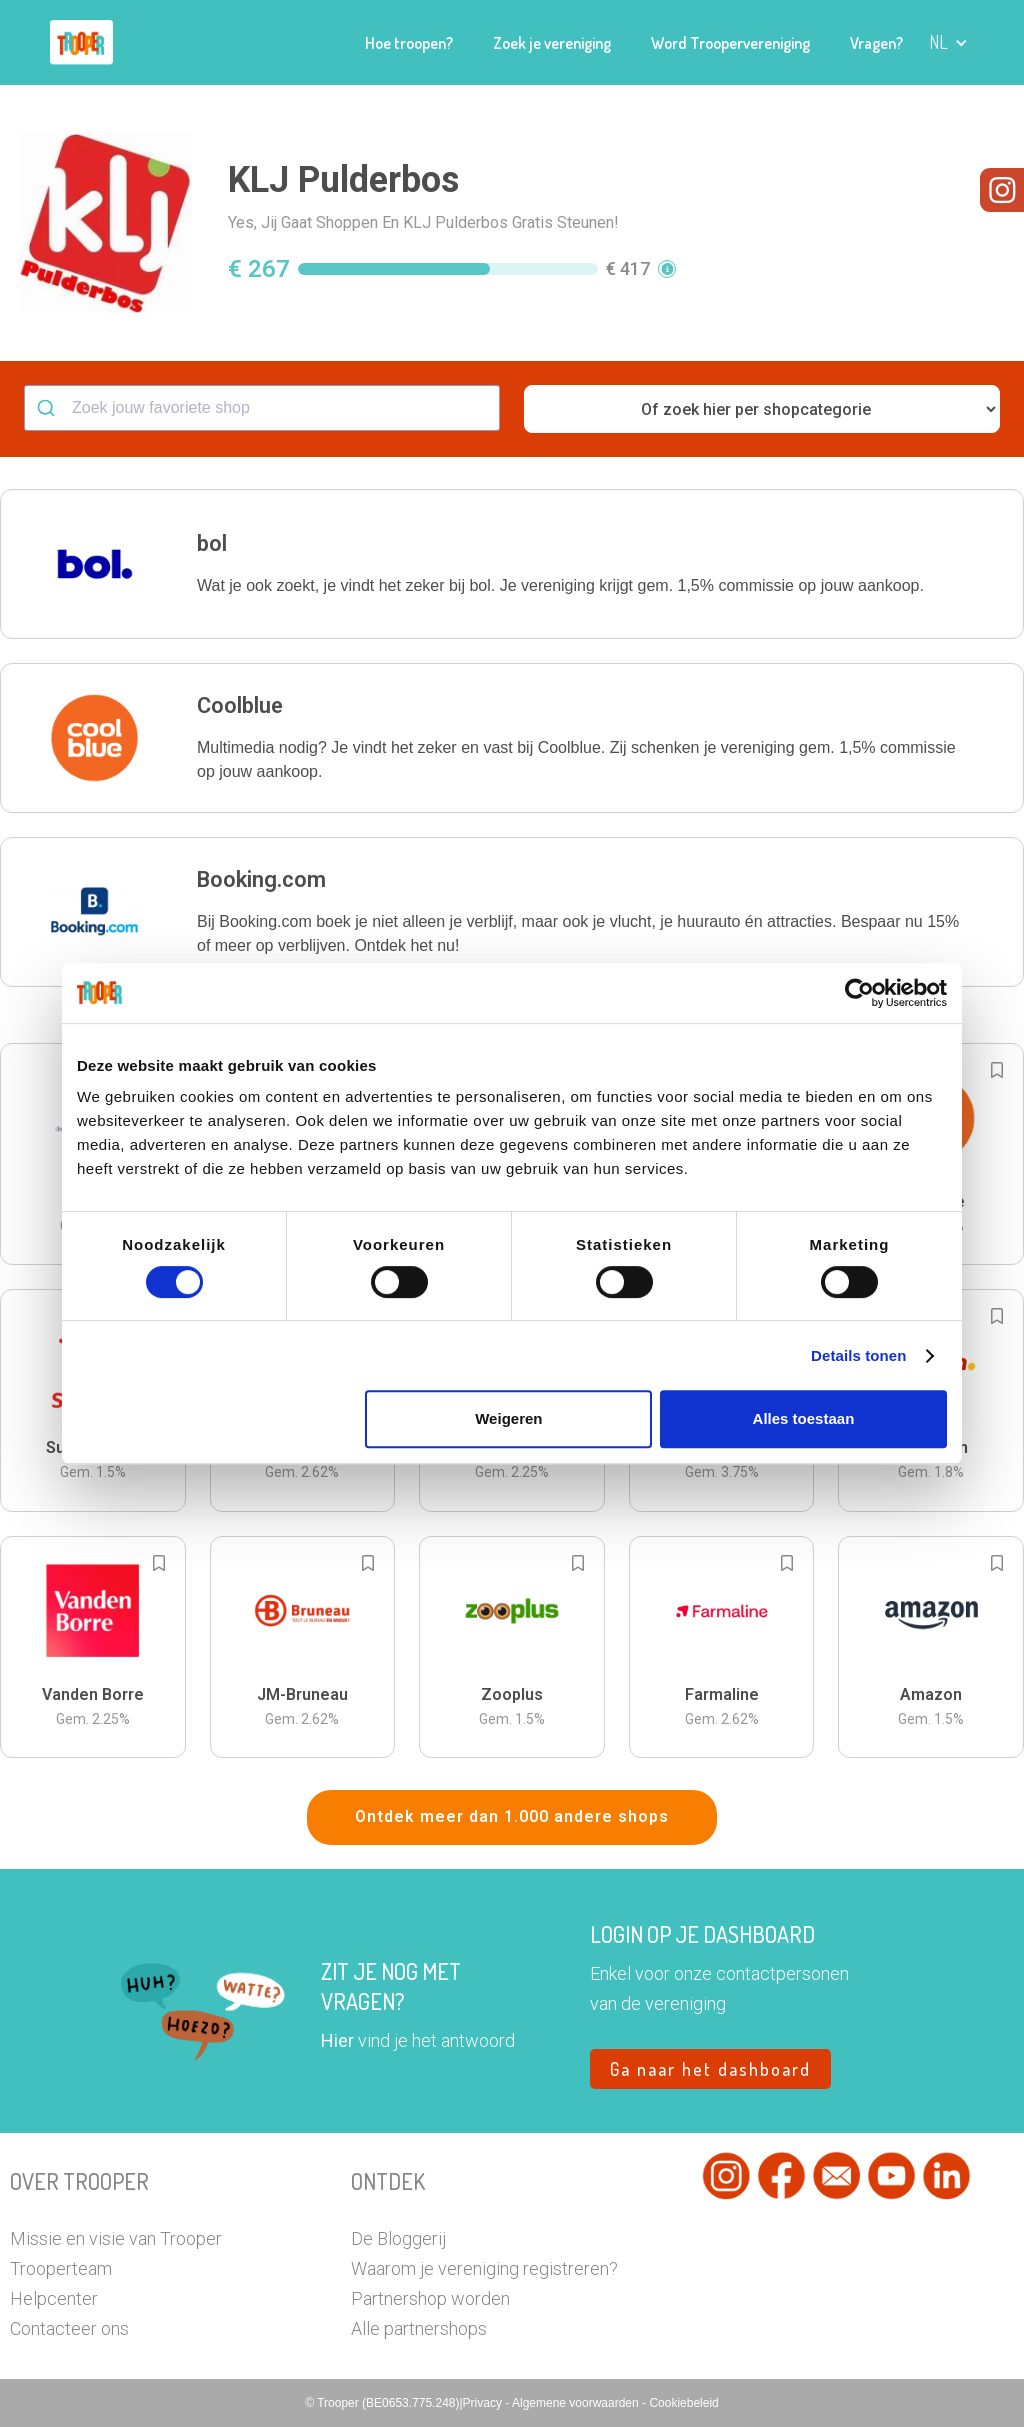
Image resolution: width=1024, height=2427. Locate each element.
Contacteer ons (69, 2328)
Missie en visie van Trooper (116, 2238)
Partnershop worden (430, 2298)
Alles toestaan (804, 1418)
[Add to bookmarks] (997, 1070)
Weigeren (508, 1418)
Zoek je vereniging (552, 43)
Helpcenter (54, 2298)
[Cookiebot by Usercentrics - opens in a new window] (859, 993)
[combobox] (262, 408)
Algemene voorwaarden (577, 2403)
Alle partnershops (419, 2328)
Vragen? (876, 43)
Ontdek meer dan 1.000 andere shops (512, 1816)
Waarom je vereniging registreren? (484, 2268)
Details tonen (858, 1355)
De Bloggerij (398, 2238)
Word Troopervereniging (730, 43)
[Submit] (48, 408)
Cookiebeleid (683, 2403)
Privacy (484, 2403)
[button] (948, 42)
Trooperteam (61, 2268)
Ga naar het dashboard (710, 2069)
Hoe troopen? (409, 43)
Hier (337, 2040)
